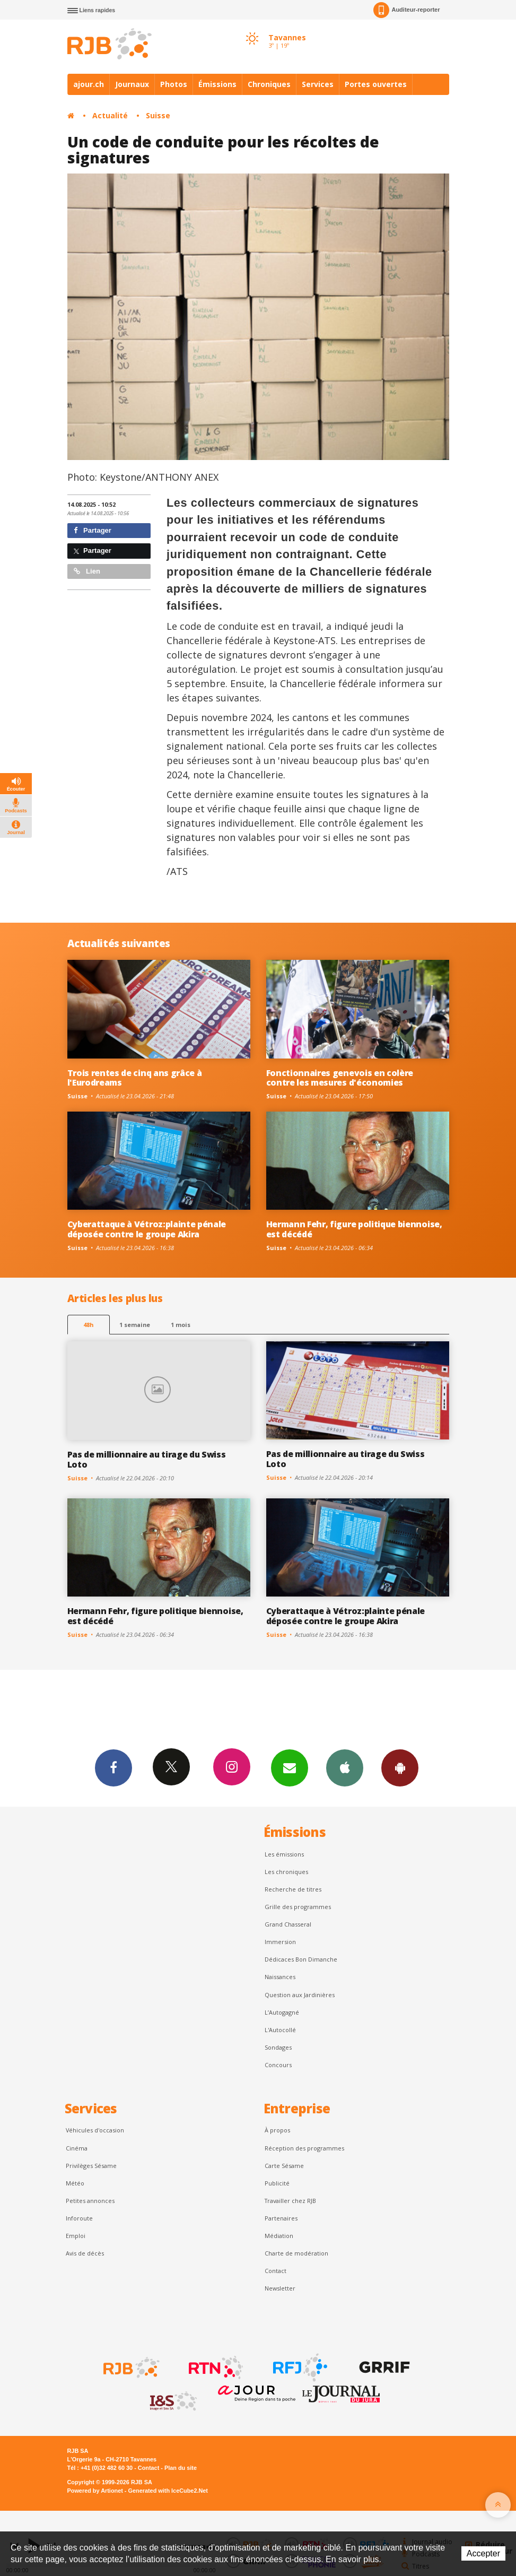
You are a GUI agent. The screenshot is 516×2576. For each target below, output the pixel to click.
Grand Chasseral (288, 1924)
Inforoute (79, 2218)
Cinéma (77, 2148)
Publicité (277, 2183)
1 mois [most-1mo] (180, 1325)
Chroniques (269, 84)
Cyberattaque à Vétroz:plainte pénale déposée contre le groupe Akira (146, 1229)
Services (318, 84)
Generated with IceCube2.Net (168, 2490)
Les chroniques (286, 1871)
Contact (275, 2270)
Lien (87, 571)
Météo (75, 2183)
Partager (92, 530)
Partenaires (281, 2218)
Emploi (75, 2235)
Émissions (217, 84)
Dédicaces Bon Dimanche (301, 1959)
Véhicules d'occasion (95, 2130)
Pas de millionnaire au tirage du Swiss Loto (146, 1459)
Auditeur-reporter (406, 10)
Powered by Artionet (95, 2490)
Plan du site (180, 2468)
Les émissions (284, 1854)
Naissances (280, 1976)
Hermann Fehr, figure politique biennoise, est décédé (354, 1229)
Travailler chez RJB (290, 2200)
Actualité (110, 115)
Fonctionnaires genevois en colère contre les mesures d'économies (340, 1078)
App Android (399, 1767)
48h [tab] (88, 1325)
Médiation (279, 2235)
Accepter (483, 2553)
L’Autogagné (282, 2012)
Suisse (158, 115)
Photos (173, 84)
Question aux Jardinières (300, 1994)
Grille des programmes (298, 1906)
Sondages (278, 2047)
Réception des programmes (304, 2148)
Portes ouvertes (376, 84)
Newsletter (280, 2288)
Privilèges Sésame (91, 2165)
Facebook (113, 1767)
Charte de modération (296, 2253)
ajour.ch (88, 84)
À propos (277, 2130)
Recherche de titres (293, 1889)
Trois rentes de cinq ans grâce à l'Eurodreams (134, 1078)
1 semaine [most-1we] (134, 1325)
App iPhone (344, 1767)
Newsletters (289, 1767)
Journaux (132, 84)
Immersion (280, 1941)
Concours (278, 2064)
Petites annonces (90, 2200)
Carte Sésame (284, 2165)
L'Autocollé (280, 2029)
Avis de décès (85, 2253)
